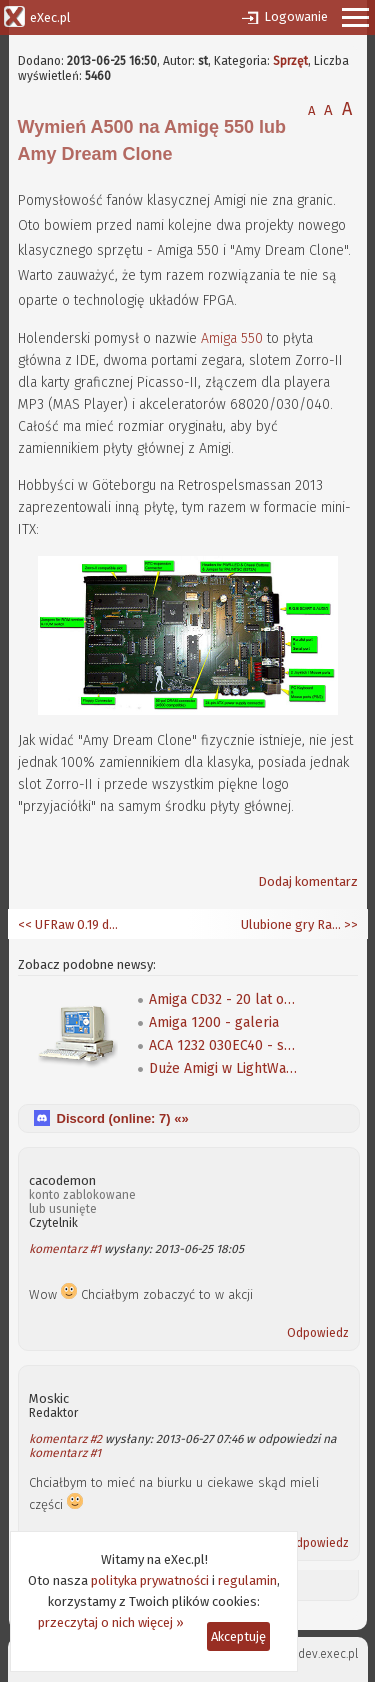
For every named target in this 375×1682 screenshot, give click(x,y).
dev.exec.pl (328, 1654)
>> (349, 924)
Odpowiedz (318, 1333)
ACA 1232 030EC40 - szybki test (224, 1045)
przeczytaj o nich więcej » (111, 1622)
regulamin (247, 1580)
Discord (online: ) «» (123, 1118)
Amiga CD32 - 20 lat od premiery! (224, 999)
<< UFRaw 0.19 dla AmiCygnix (68, 924)
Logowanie (296, 16)
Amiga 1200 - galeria (214, 1022)
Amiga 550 (232, 338)
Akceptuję (238, 1636)
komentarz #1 (65, 1249)
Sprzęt (290, 61)
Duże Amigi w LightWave (224, 1068)
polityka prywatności (150, 1580)
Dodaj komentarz (308, 881)
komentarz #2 (65, 1439)
